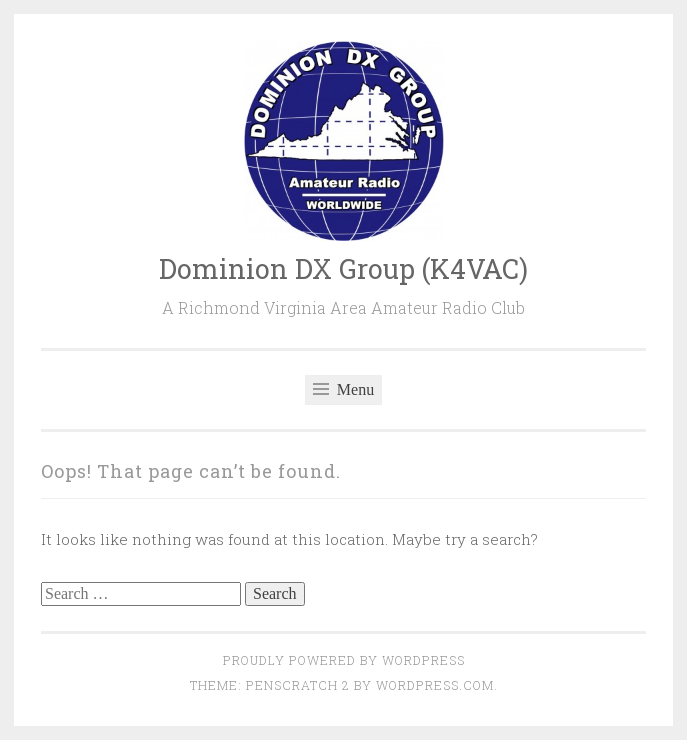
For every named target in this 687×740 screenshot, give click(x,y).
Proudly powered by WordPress (344, 660)
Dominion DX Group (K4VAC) (343, 268)
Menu (343, 389)
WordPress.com (435, 685)
